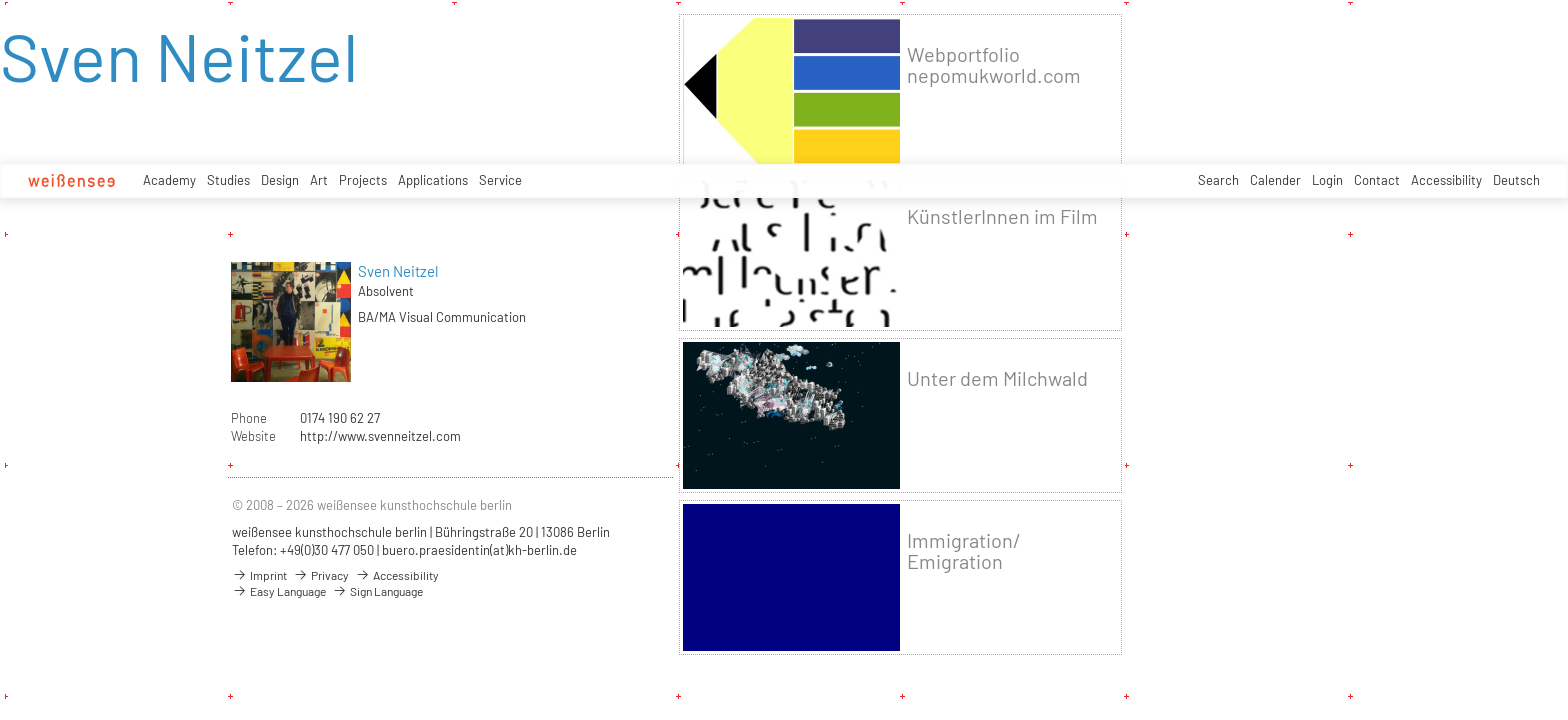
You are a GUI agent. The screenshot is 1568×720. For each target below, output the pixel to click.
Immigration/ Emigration (964, 551)
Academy (169, 180)
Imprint (259, 575)
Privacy (321, 575)
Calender (1275, 180)
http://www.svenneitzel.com (380, 436)
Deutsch (1516, 180)
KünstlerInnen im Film (1002, 216)
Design (280, 180)
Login (1327, 180)
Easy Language (279, 591)
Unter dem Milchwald (997, 378)
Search (1218, 180)
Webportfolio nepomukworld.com (994, 65)
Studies (228, 180)
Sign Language (377, 591)
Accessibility (1446, 180)
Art (319, 180)
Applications (433, 180)
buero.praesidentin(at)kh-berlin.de (479, 550)
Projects (363, 180)
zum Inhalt (0, 0)
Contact (1377, 180)
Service (500, 180)
